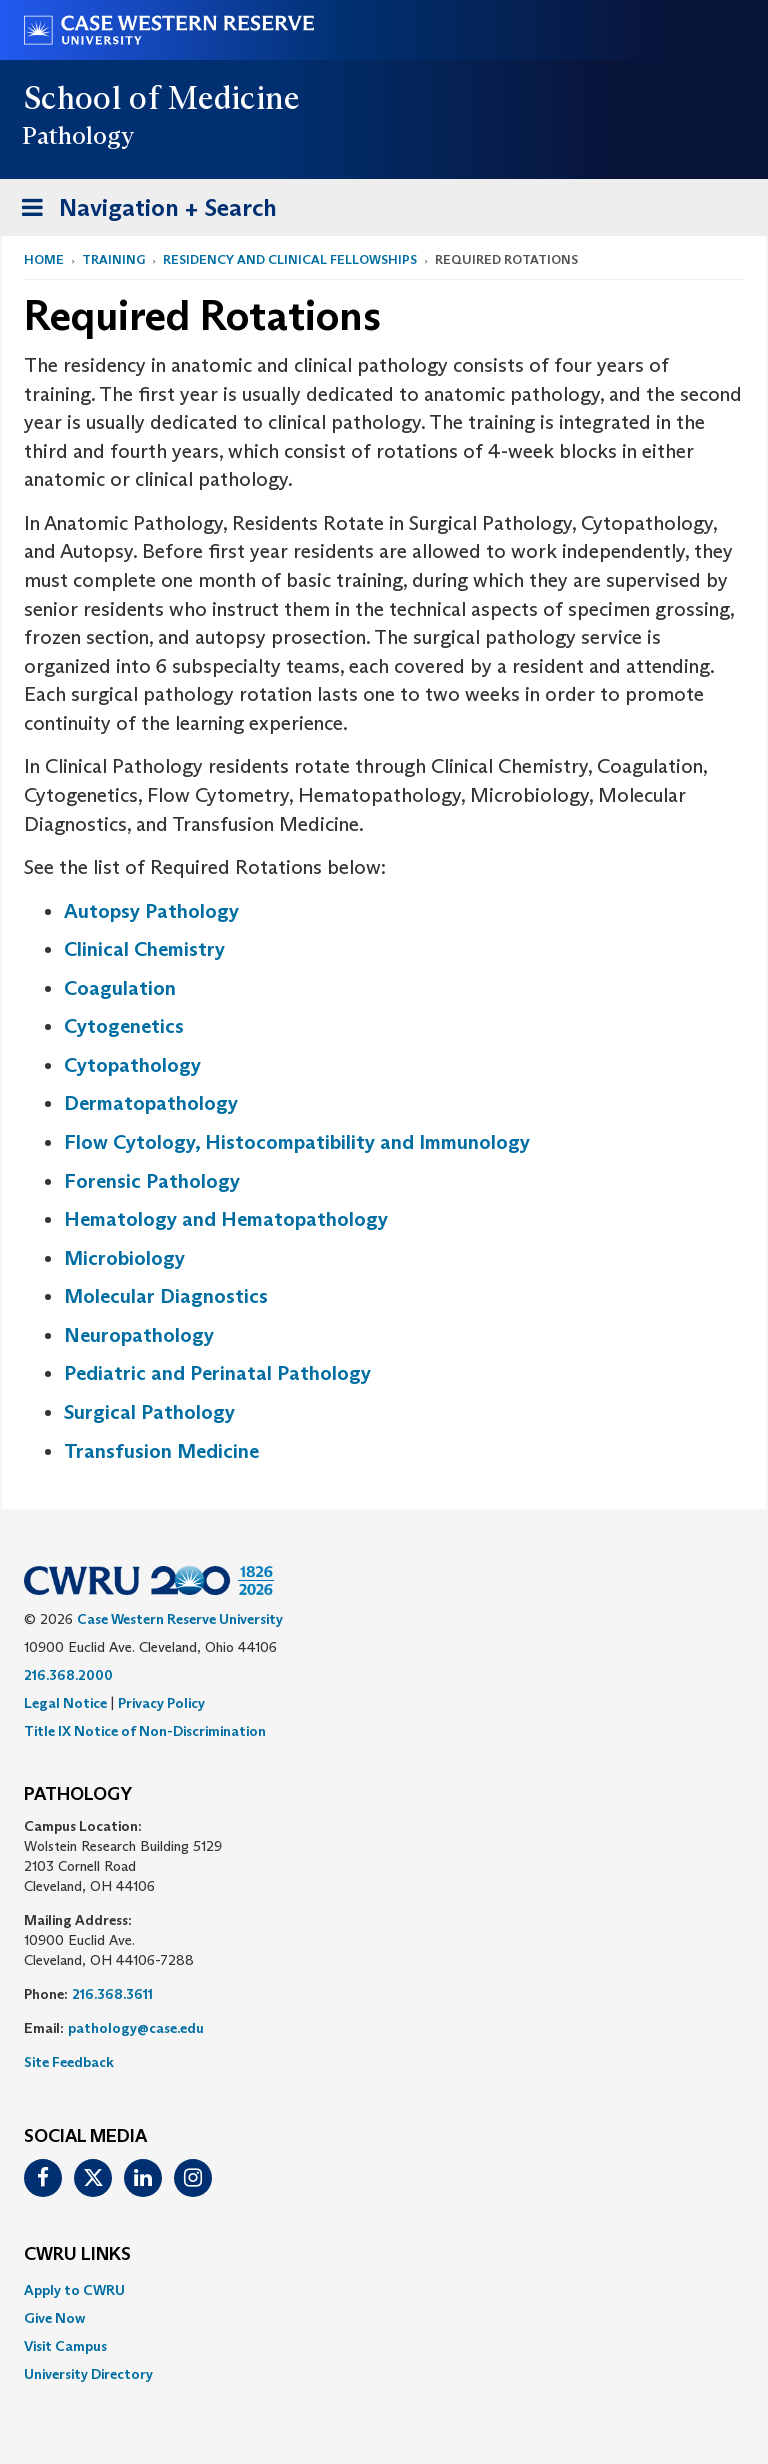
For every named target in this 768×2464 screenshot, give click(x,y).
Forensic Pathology (152, 1181)
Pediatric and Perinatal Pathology (217, 1373)
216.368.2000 (68, 1675)
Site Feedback (69, 2062)
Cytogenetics (124, 1026)
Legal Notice (65, 1703)
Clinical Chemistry (144, 949)
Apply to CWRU (74, 2290)
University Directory (88, 2374)
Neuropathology (139, 1335)
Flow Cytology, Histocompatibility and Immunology (297, 1142)
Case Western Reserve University (180, 1619)
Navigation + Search (143, 211)
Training (113, 259)
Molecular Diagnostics (166, 1296)
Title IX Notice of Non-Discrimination (145, 1731)
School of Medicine (162, 98)
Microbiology (124, 1258)
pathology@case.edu (136, 2028)
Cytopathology (132, 1065)
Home (44, 259)
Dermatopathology (151, 1103)
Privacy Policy (161, 1703)
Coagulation (120, 988)
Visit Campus (65, 2346)
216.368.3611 (112, 1994)
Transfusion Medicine (161, 1451)
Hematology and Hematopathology (226, 1219)
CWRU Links (77, 2255)
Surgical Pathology (149, 1412)
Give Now (54, 2318)
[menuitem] (384, 2290)
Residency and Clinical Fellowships (290, 259)
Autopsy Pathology (151, 911)
